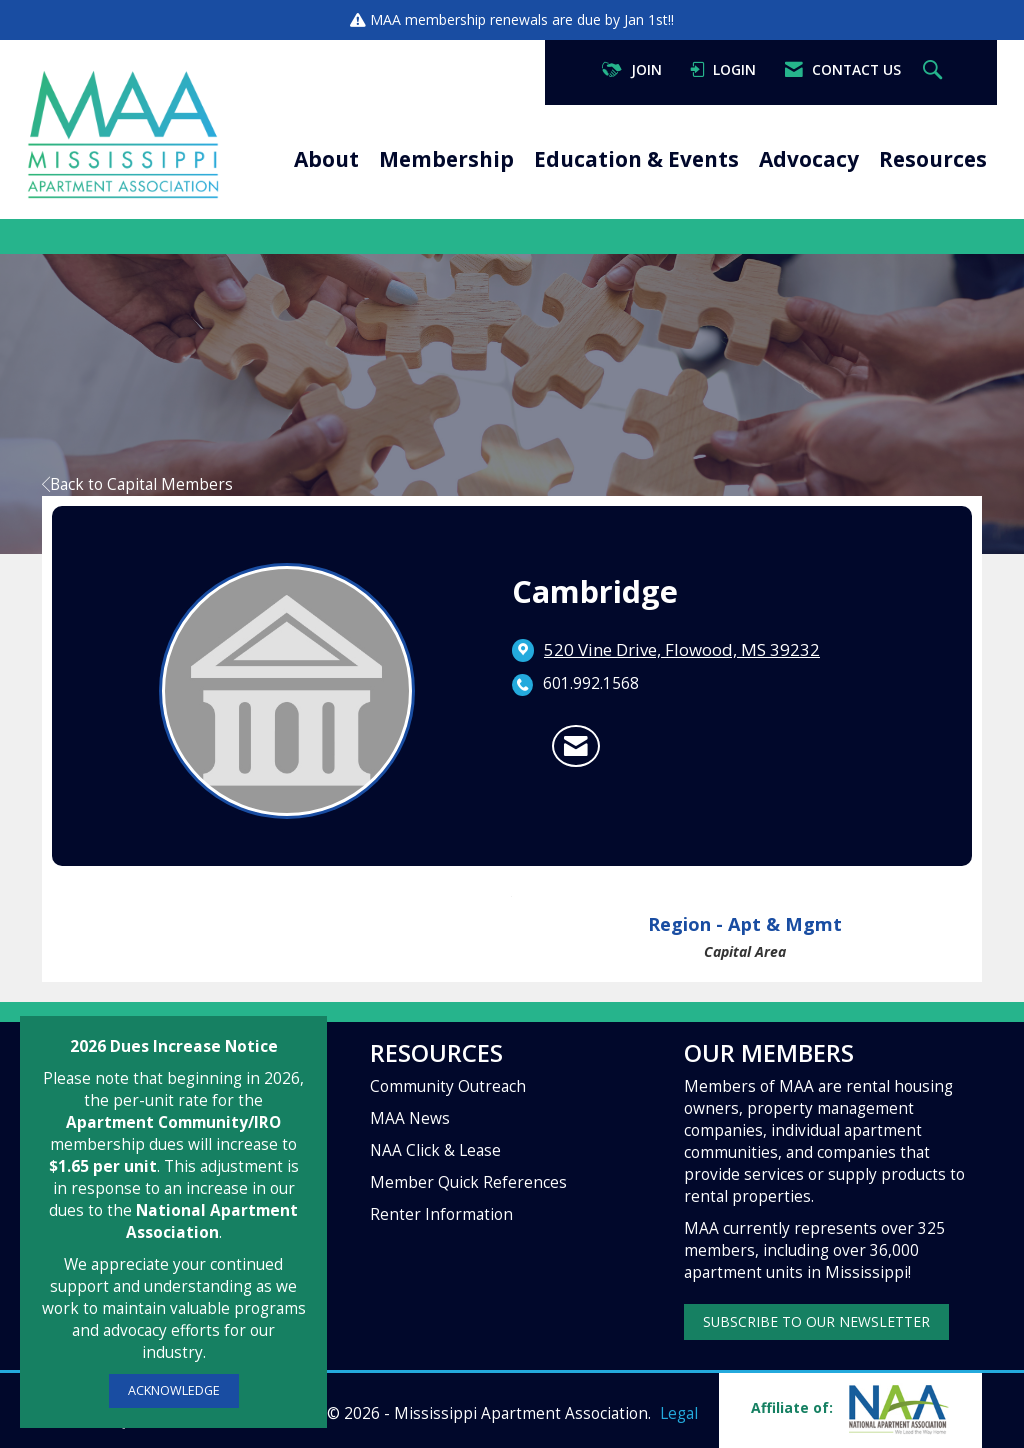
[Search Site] (935, 70)
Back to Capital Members (137, 484)
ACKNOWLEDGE (174, 1390)
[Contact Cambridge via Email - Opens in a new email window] (576, 746)
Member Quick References (468, 1182)
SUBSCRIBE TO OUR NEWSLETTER (816, 1321)
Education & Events (636, 159)
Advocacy (809, 159)
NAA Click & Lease (435, 1150)
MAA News (410, 1118)
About (326, 159)
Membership (446, 159)
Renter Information (441, 1214)
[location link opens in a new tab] (682, 650)
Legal (679, 1413)
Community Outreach (448, 1086)
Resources (933, 159)
